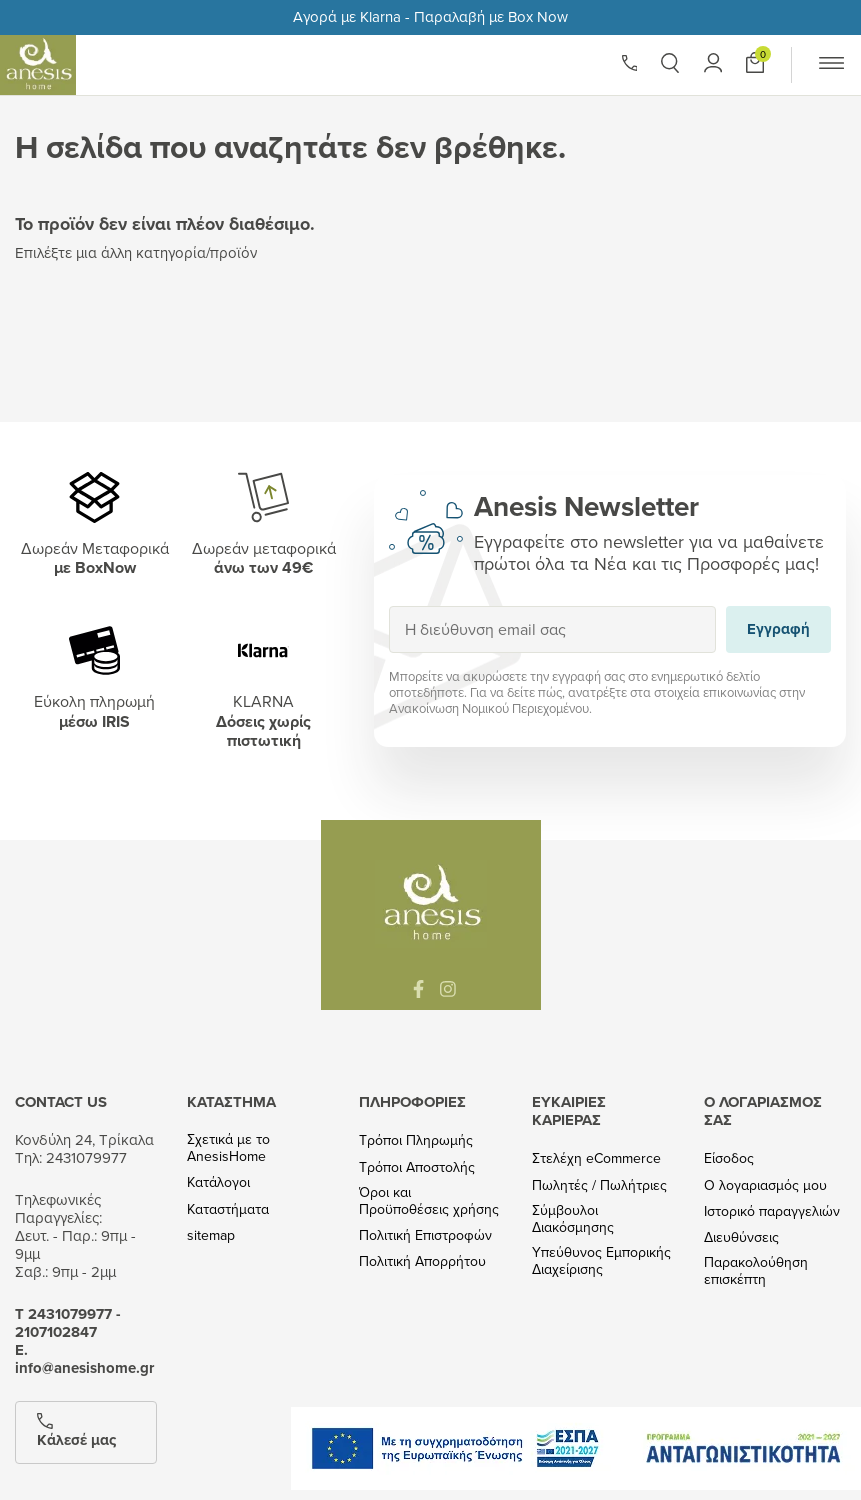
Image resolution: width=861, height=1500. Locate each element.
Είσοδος (729, 1158)
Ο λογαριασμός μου (765, 1185)
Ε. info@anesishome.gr (84, 1359)
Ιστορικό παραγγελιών (772, 1211)
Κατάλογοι (218, 1182)
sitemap (211, 1235)
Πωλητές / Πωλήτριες (599, 1185)
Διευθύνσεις (741, 1237)
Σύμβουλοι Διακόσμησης (573, 1219)
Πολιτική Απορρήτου (422, 1261)
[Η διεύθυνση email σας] (553, 629)
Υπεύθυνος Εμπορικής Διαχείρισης (601, 1261)
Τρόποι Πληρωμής (416, 1140)
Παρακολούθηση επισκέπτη (756, 1271)
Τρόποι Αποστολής (417, 1167)
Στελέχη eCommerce (596, 1158)
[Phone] (630, 63)
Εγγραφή (388, 605)
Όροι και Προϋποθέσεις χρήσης (429, 1201)
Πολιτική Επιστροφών (425, 1235)
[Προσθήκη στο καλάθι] (755, 62)
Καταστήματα (228, 1209)
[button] (670, 63)
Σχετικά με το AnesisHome (228, 1148)
